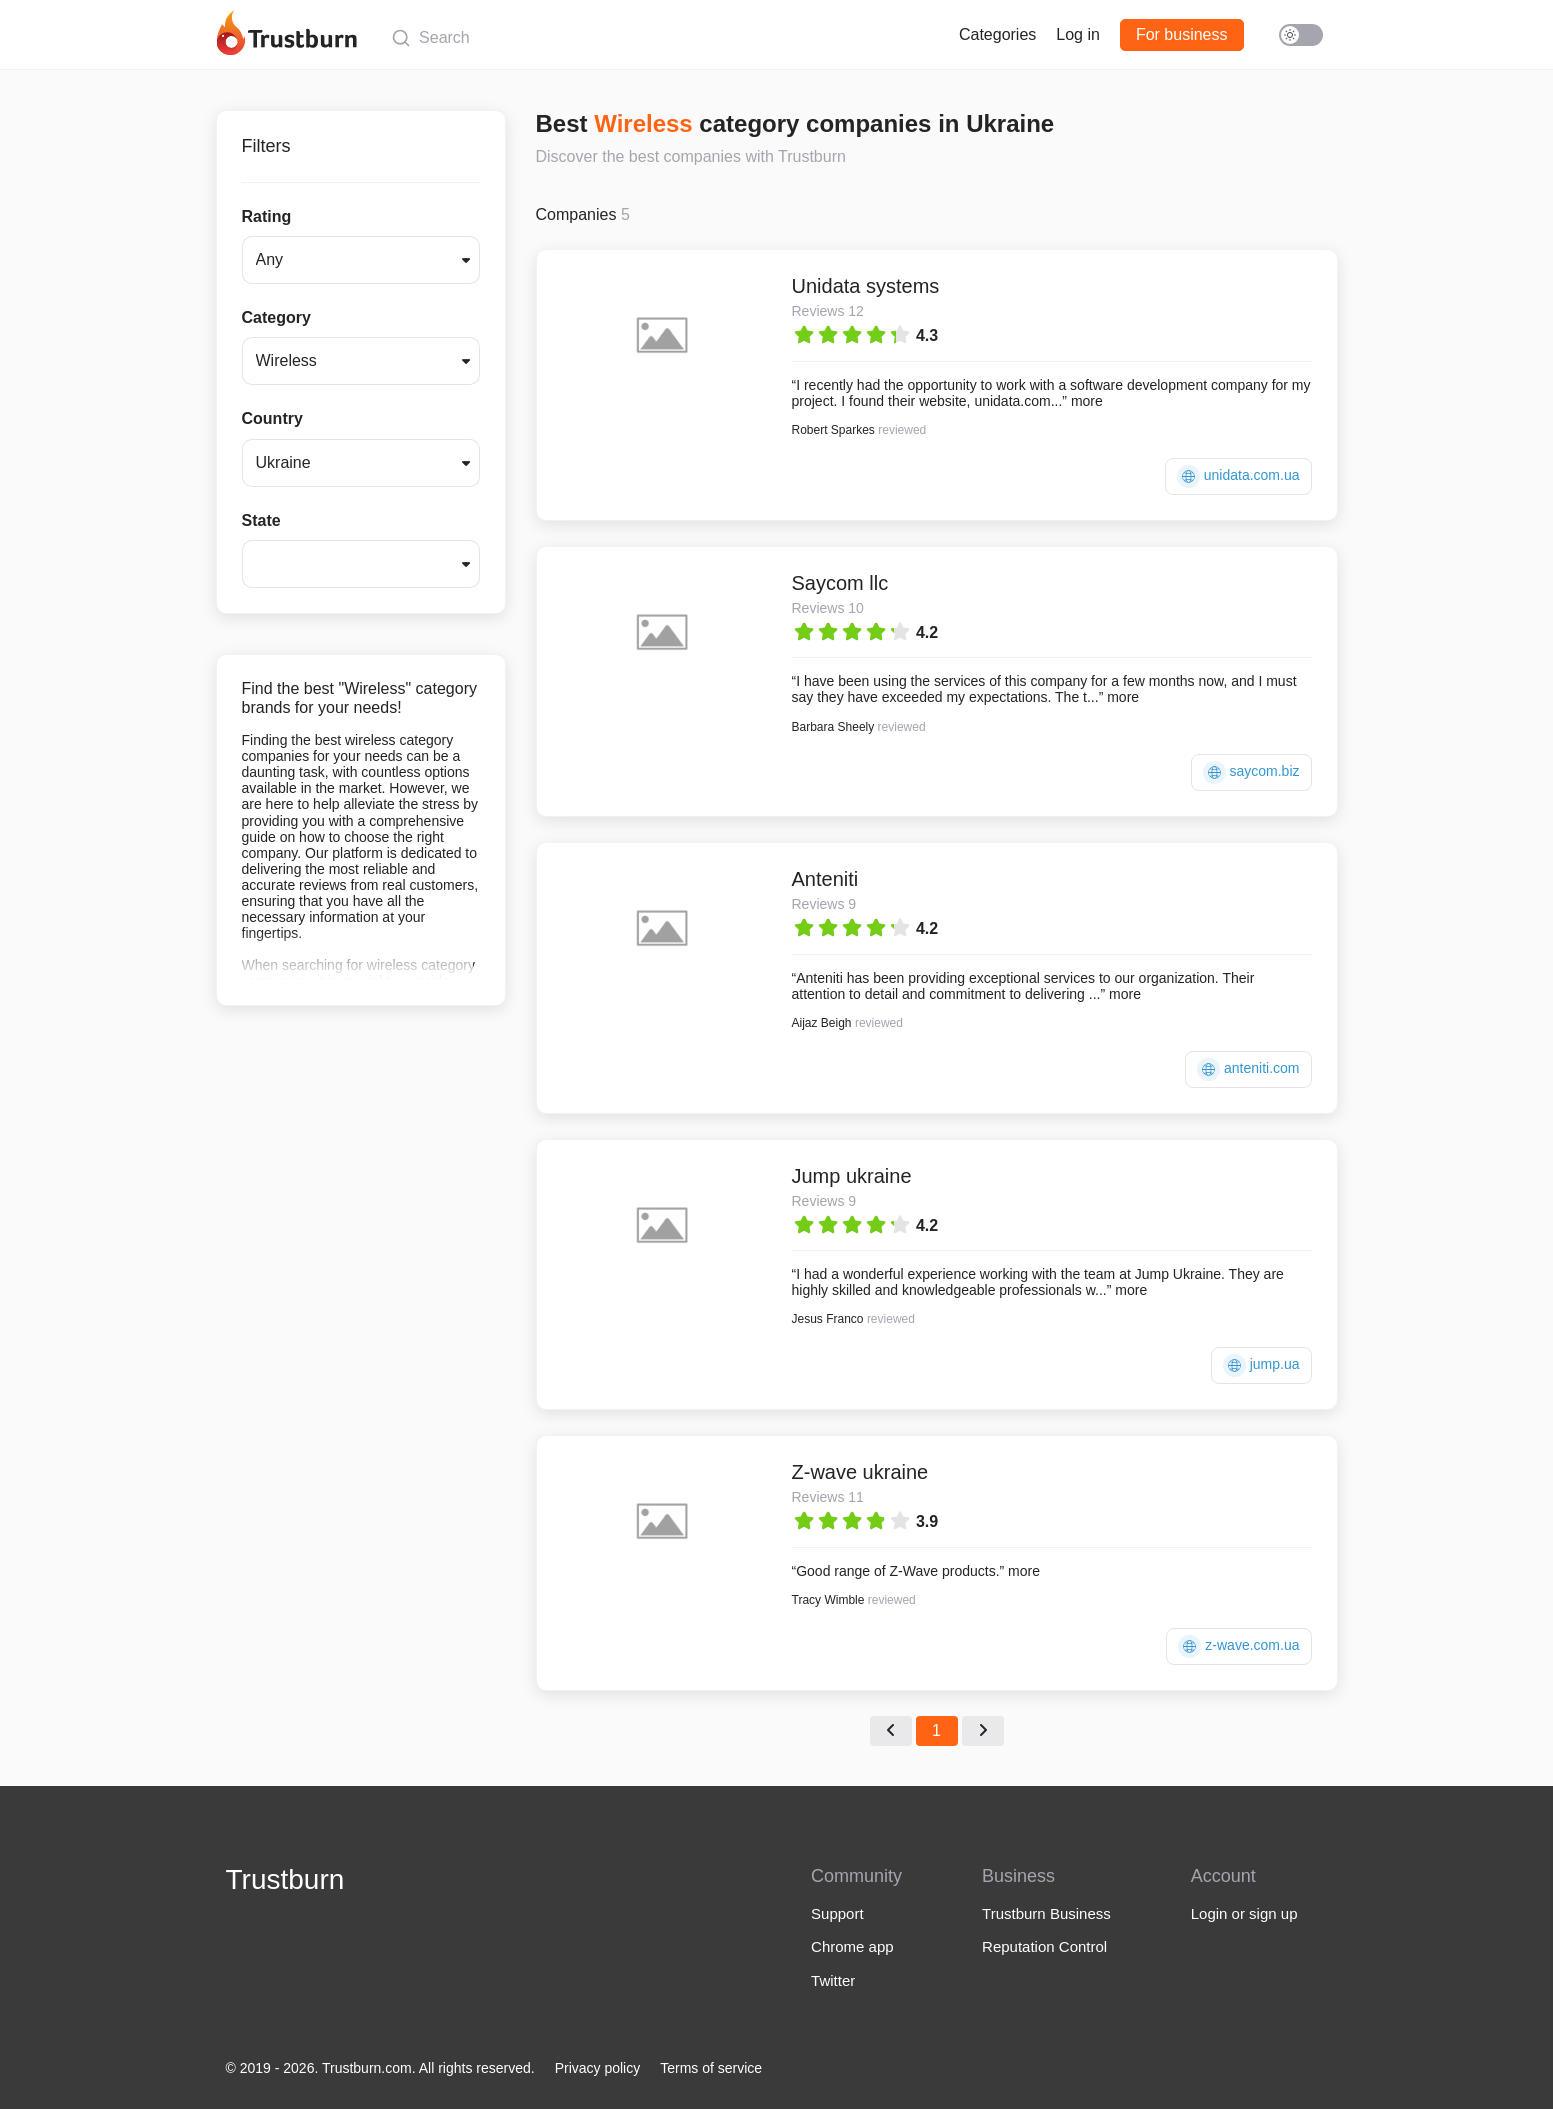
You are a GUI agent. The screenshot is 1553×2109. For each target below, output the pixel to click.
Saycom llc (840, 583)
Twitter (833, 1980)
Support (837, 1913)
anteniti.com (1248, 1069)
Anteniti (825, 879)
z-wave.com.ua (1238, 1646)
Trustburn (285, 1879)
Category (276, 317)
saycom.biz (1251, 772)
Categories (997, 34)
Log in (1078, 34)
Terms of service (711, 2068)
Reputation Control (1044, 1946)
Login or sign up (1244, 1913)
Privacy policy (598, 2068)
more (1087, 401)
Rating (267, 216)
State (261, 520)
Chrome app (852, 1946)
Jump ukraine (852, 1176)
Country (272, 418)
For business (1182, 34)
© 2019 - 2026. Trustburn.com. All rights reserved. (380, 2068)
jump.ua (1261, 1365)
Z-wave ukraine (860, 1472)
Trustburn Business (1046, 1913)
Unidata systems (866, 286)
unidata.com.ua (1238, 476)
